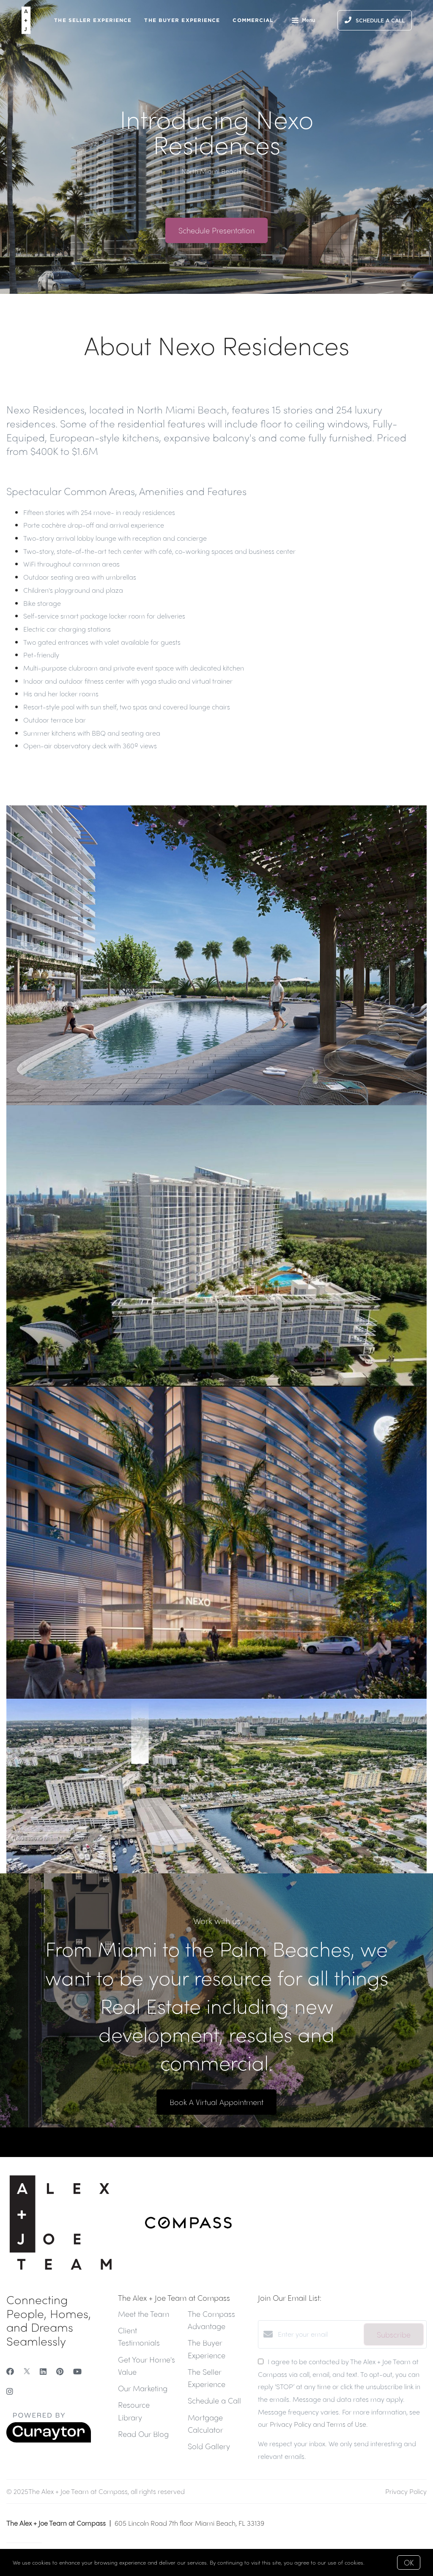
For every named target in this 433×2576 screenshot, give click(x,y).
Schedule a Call (214, 2400)
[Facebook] (10, 2371)
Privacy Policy (406, 2491)
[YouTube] (77, 2371)
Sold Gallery (209, 2446)
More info (378, 2562)
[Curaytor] (48, 2440)
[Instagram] (9, 2391)
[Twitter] (27, 2371)
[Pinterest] (59, 2371)
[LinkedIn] (43, 2371)
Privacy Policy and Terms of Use (318, 2424)
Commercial (253, 20)
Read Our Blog (143, 2433)
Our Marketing (142, 2388)
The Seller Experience (93, 20)
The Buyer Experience (182, 20)
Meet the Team (143, 2313)
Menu (303, 21)
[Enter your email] (318, 2334)
